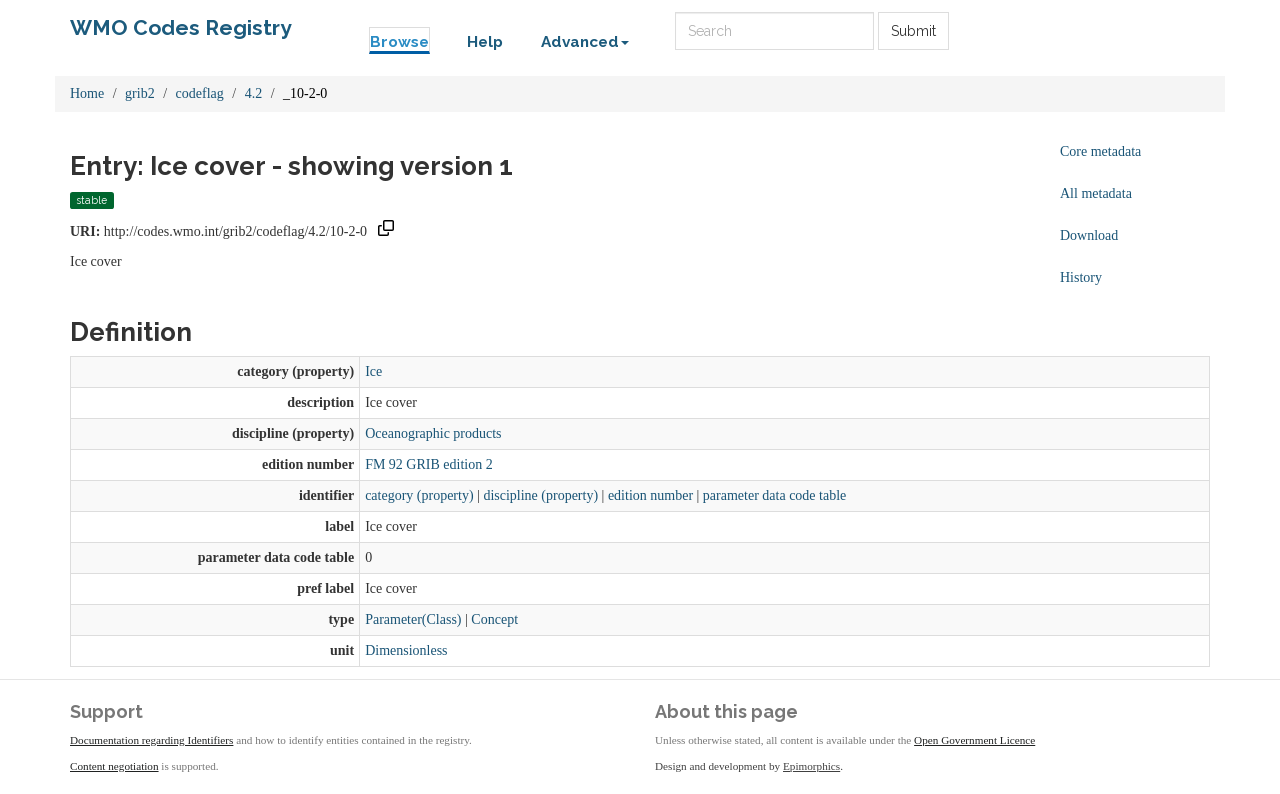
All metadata (1096, 193)
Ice (373, 371)
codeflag (200, 93)
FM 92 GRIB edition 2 (429, 464)
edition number (650, 495)
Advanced (585, 42)
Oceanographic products (433, 433)
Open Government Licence (974, 740)
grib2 (140, 93)
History (1081, 277)
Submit (913, 31)
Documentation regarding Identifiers (151, 740)
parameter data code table (774, 495)
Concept (494, 619)
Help (485, 42)
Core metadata (1100, 151)
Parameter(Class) (413, 619)
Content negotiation (114, 766)
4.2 (254, 93)
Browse (399, 42)
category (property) (419, 495)
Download (1089, 235)
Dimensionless (406, 650)
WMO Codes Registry (181, 27)
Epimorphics (811, 766)
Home (87, 93)
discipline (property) (540, 495)
